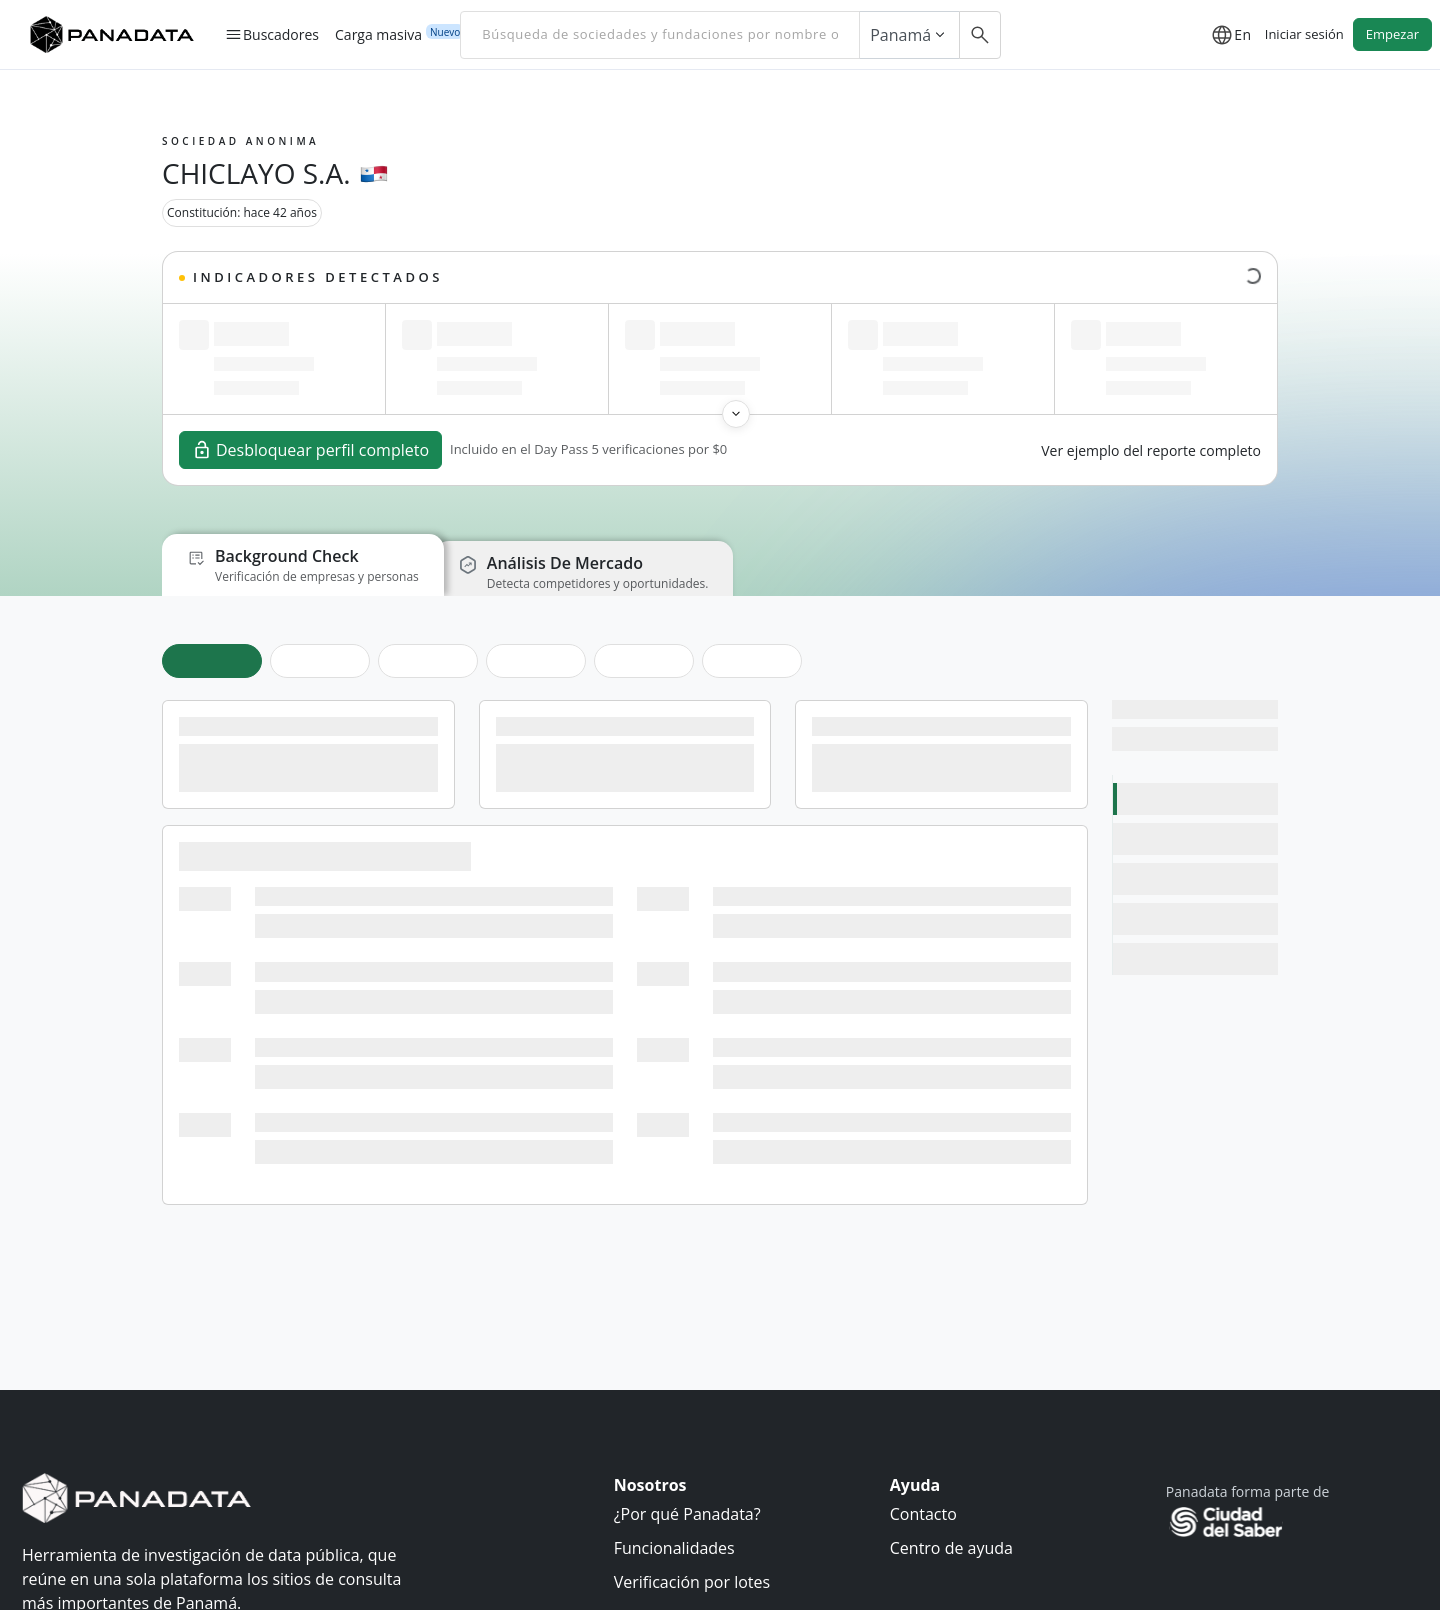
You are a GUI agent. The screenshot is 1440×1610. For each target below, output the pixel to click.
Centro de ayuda (951, 1548)
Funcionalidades (674, 1548)
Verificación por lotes (692, 1582)
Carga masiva (378, 34)
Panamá (909, 35)
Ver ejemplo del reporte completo (1151, 450)
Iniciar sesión (1304, 34)
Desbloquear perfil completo (310, 450)
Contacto (923, 1514)
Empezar (1392, 34)
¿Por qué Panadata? (687, 1514)
